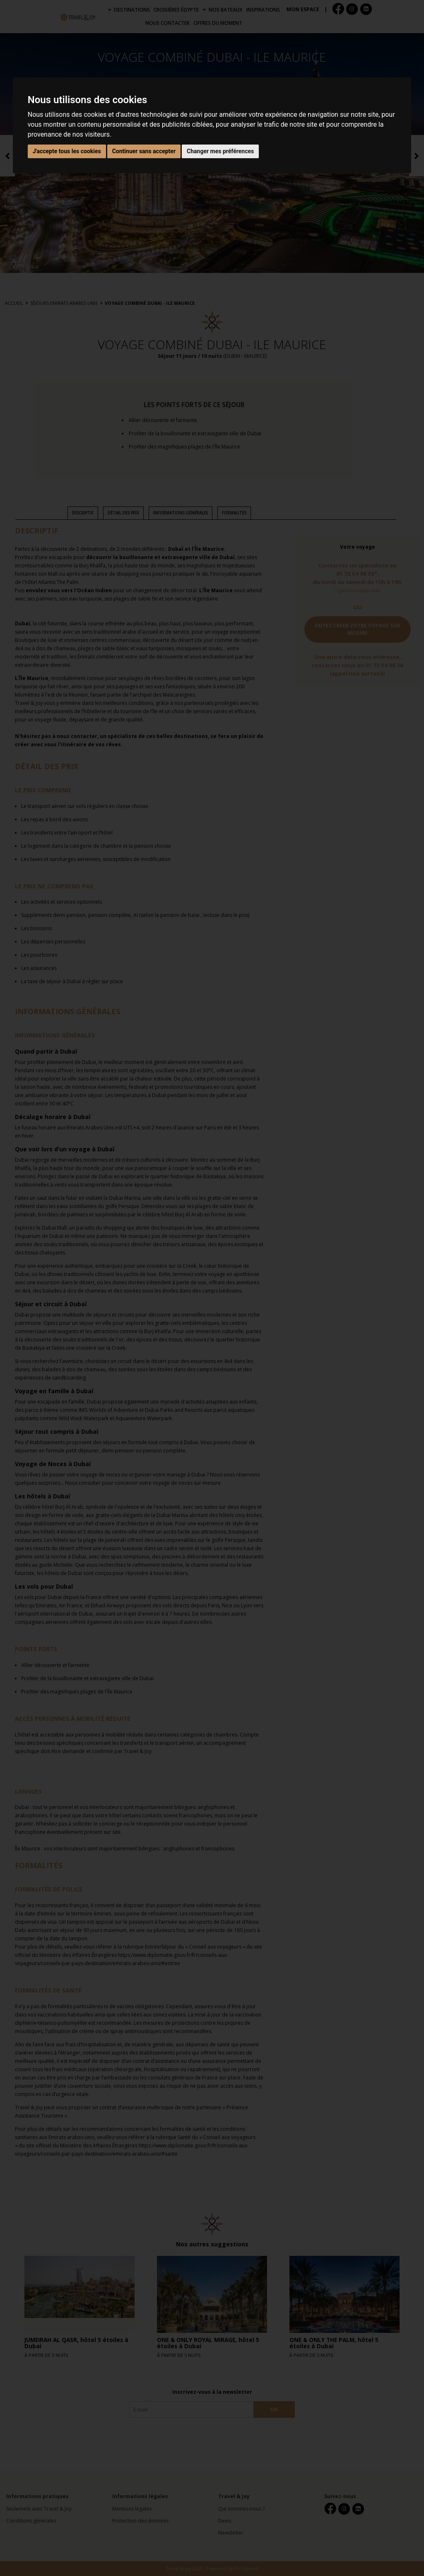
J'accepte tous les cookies (67, 151)
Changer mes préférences (220, 151)
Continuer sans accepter (144, 151)
